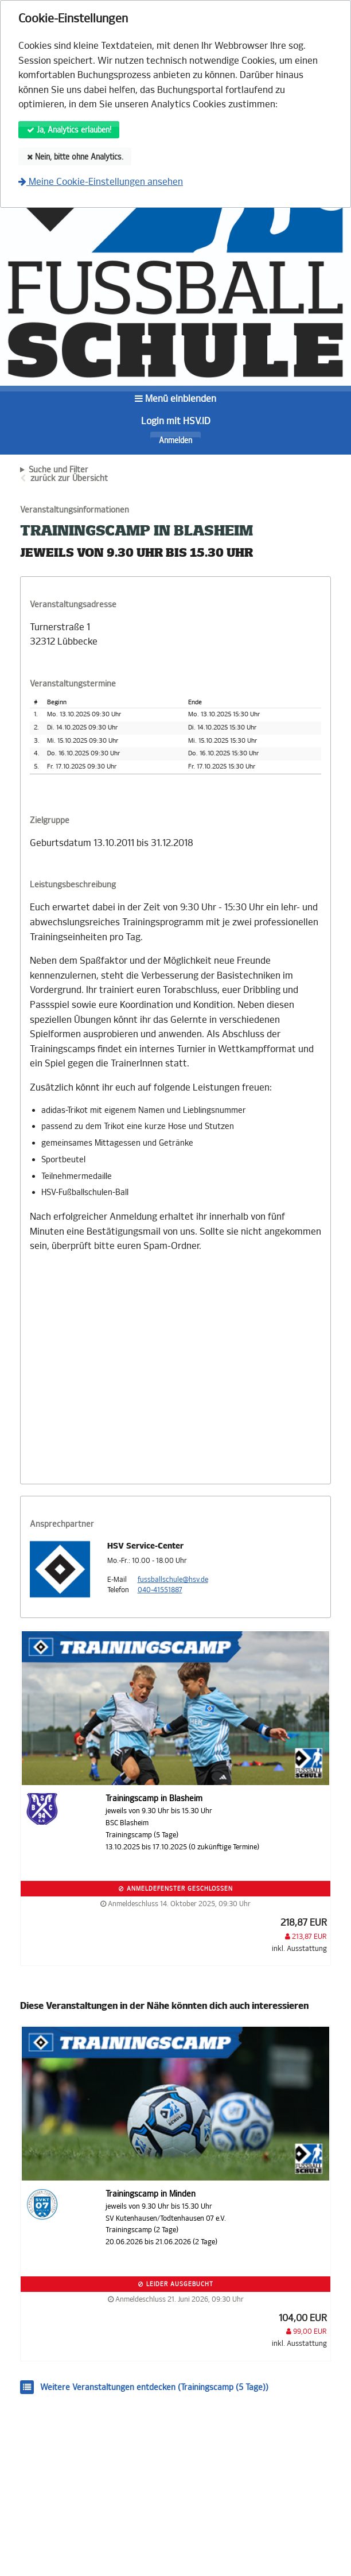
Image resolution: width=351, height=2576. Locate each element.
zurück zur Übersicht (69, 478)
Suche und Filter (58, 470)
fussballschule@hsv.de (173, 1580)
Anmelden (175, 440)
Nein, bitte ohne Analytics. (75, 157)
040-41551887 (160, 1590)
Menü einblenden (175, 398)
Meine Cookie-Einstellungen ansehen (100, 181)
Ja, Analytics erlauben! (69, 130)
